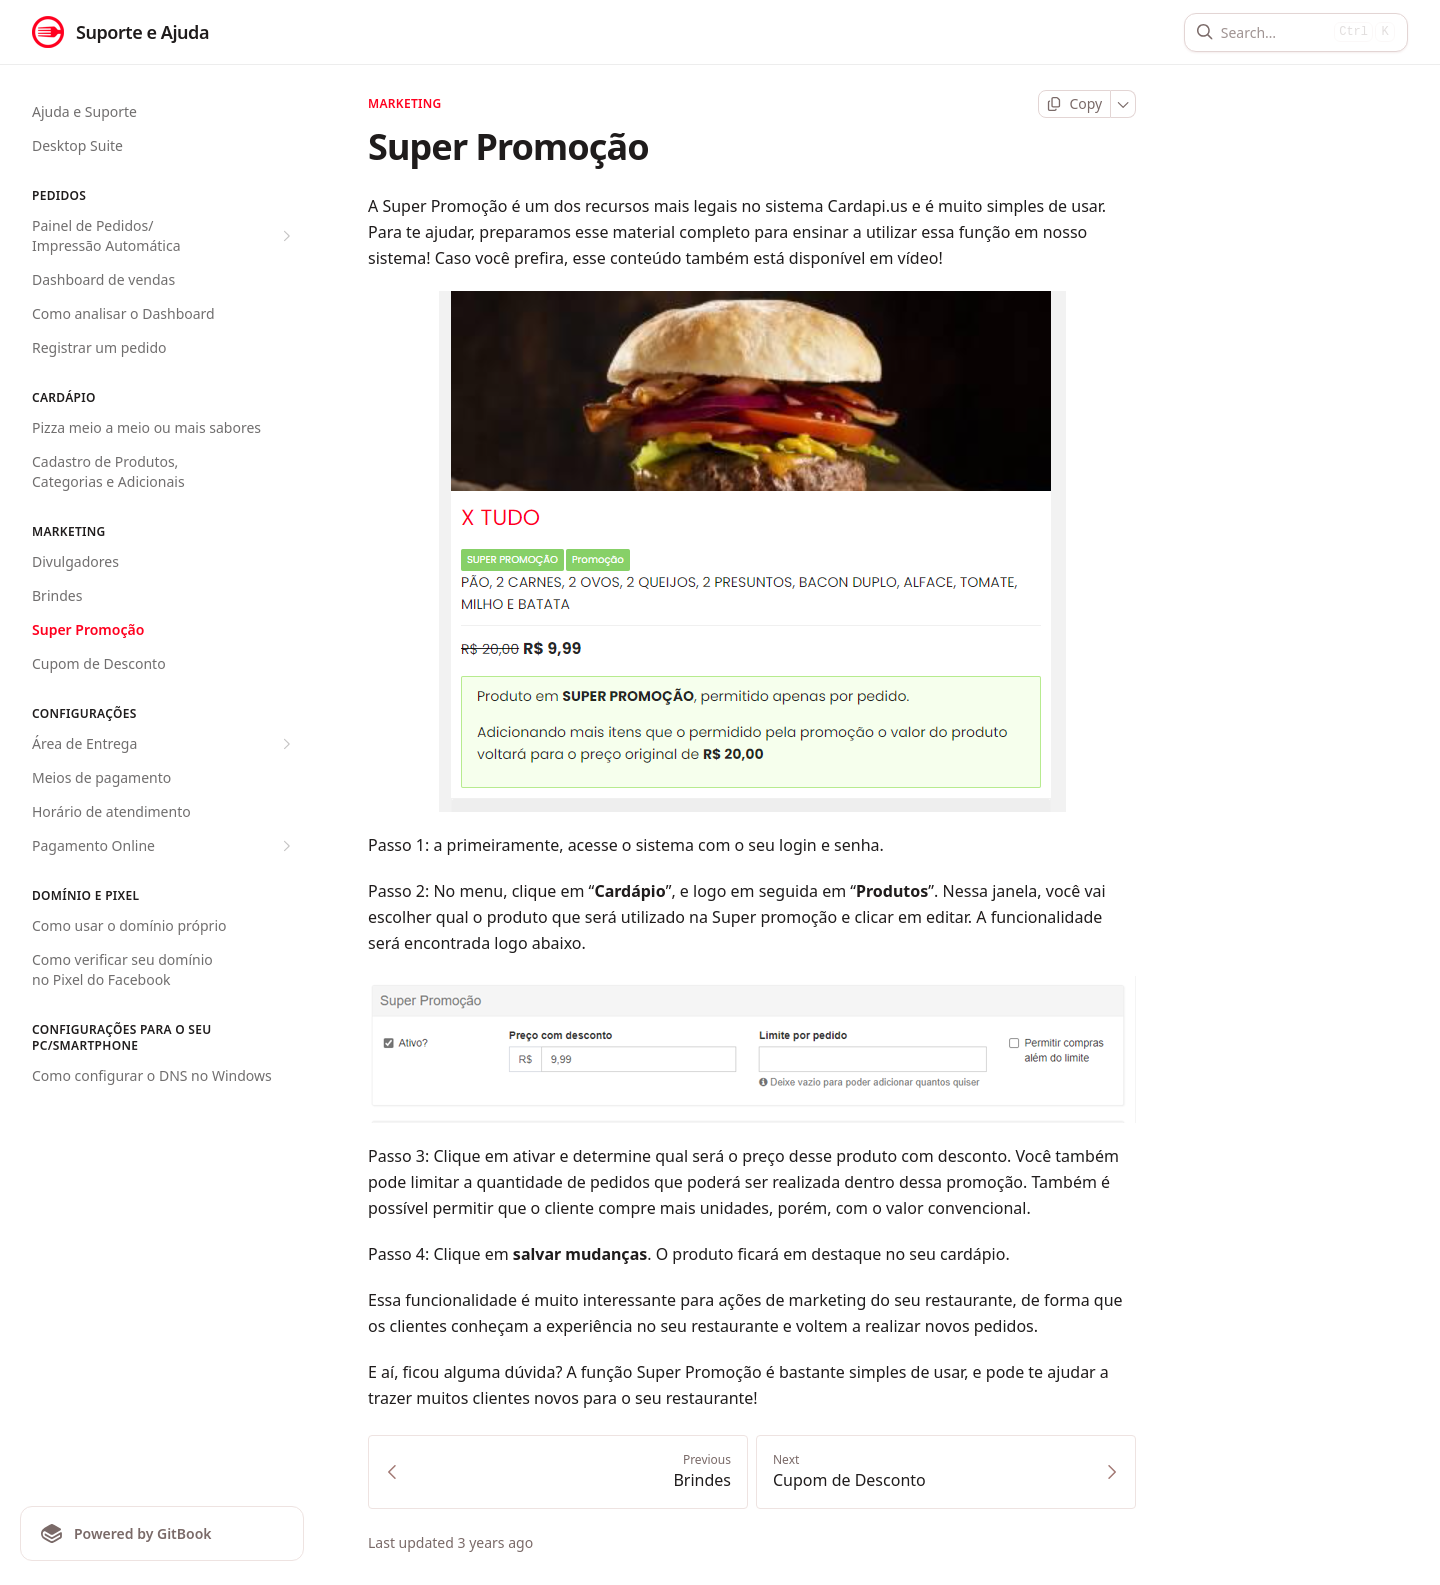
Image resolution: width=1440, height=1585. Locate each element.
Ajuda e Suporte (84, 111)
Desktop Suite (77, 145)
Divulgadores (75, 561)
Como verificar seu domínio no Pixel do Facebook (122, 969)
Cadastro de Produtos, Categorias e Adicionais (108, 471)
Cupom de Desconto (99, 663)
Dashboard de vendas (103, 279)
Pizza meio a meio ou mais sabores (146, 427)
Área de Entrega (164, 744)
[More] (1123, 104)
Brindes (57, 595)
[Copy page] (1074, 104)
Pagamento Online (164, 846)
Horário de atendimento (111, 811)
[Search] (1273, 32)
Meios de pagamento (101, 777)
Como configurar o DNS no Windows (152, 1075)
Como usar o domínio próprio (129, 925)
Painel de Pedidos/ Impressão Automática (164, 235)
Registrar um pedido (99, 347)
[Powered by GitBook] (162, 1533)
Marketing (405, 104)
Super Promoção (88, 629)
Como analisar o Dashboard (123, 313)
